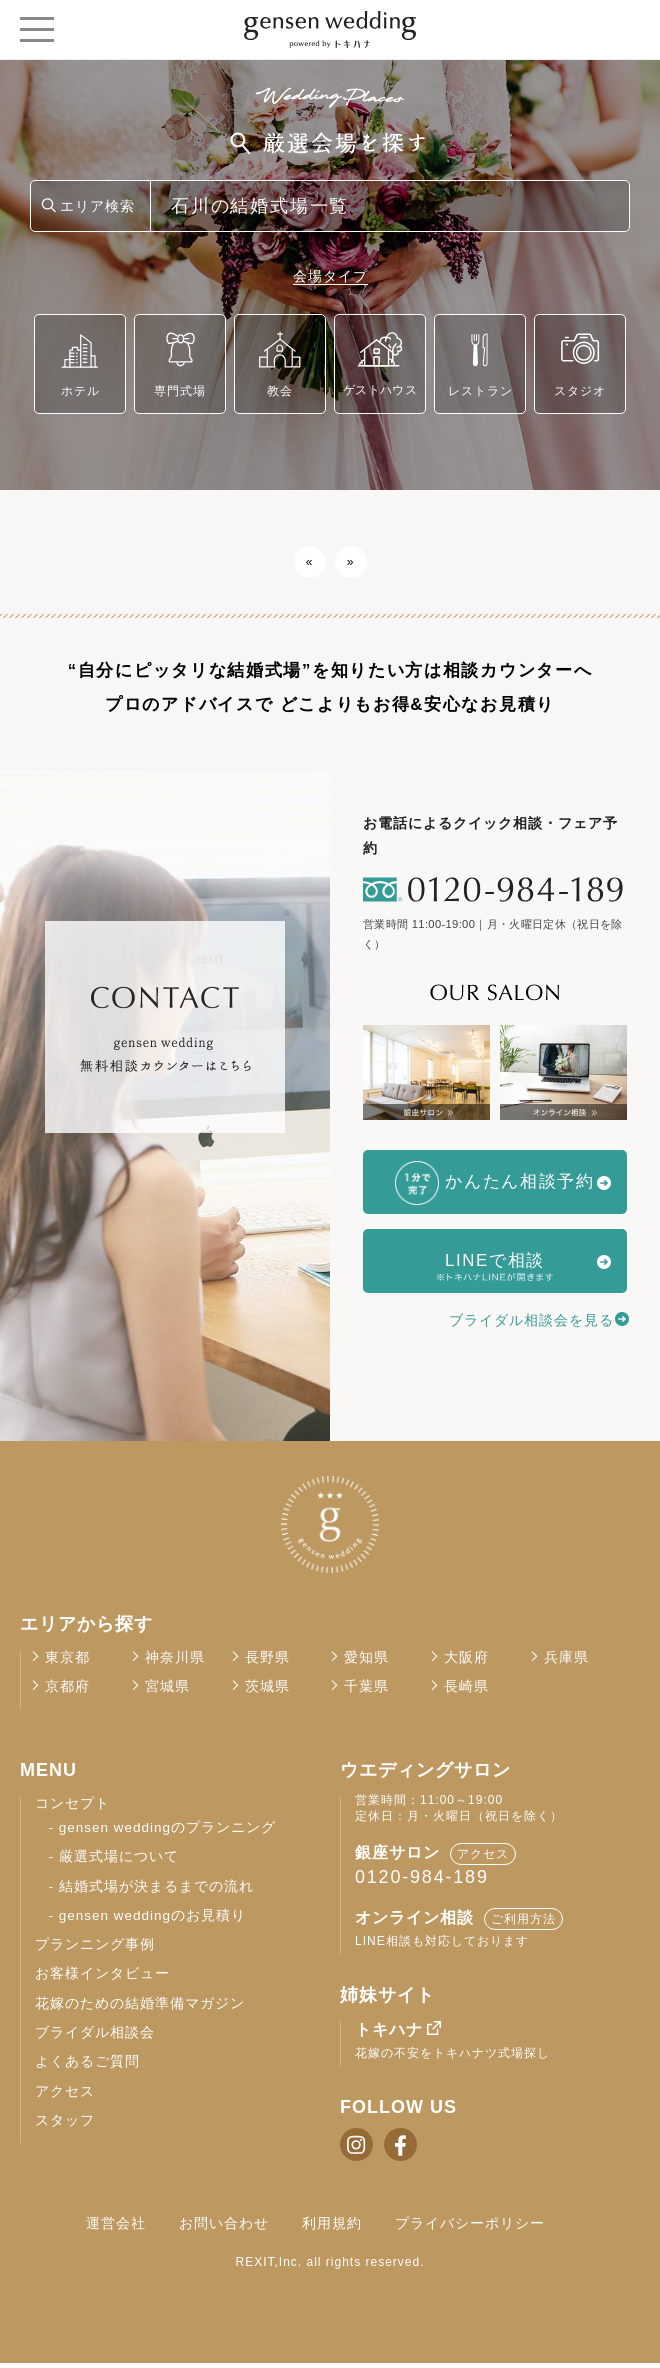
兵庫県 (566, 1662)
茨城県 (267, 1691)
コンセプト (72, 1808)
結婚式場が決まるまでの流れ (156, 1890)
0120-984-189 (422, 1882)
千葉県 (366, 1691)
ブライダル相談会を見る (531, 1320)
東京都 (67, 1662)
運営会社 (116, 2228)
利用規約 (332, 2228)
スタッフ (65, 2125)
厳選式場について (119, 1861)
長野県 (267, 1662)
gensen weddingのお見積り (152, 1920)
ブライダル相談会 (95, 2037)
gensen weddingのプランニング (167, 1832)
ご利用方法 (523, 1924)
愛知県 (366, 1662)
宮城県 (167, 1691)
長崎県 (466, 1691)
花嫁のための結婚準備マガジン (140, 2008)
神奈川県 (175, 1662)
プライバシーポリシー (470, 2228)
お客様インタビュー (102, 1978)
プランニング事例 (95, 1949)
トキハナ (389, 2034)
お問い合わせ (224, 2228)
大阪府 (466, 1662)
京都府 (67, 1691)
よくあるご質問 (87, 2066)
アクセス (65, 2096)
